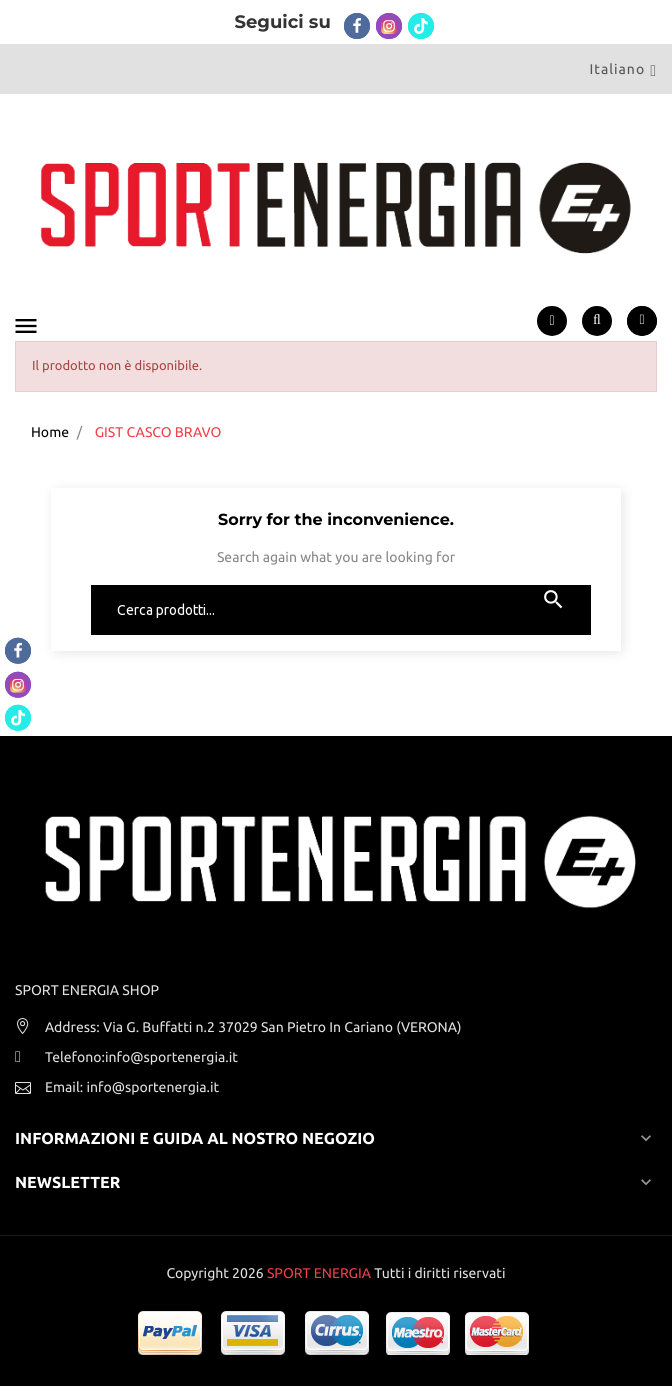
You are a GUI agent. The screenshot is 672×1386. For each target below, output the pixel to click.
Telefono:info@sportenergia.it (141, 1057)
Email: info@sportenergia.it (132, 1087)
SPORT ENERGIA (319, 1273)
